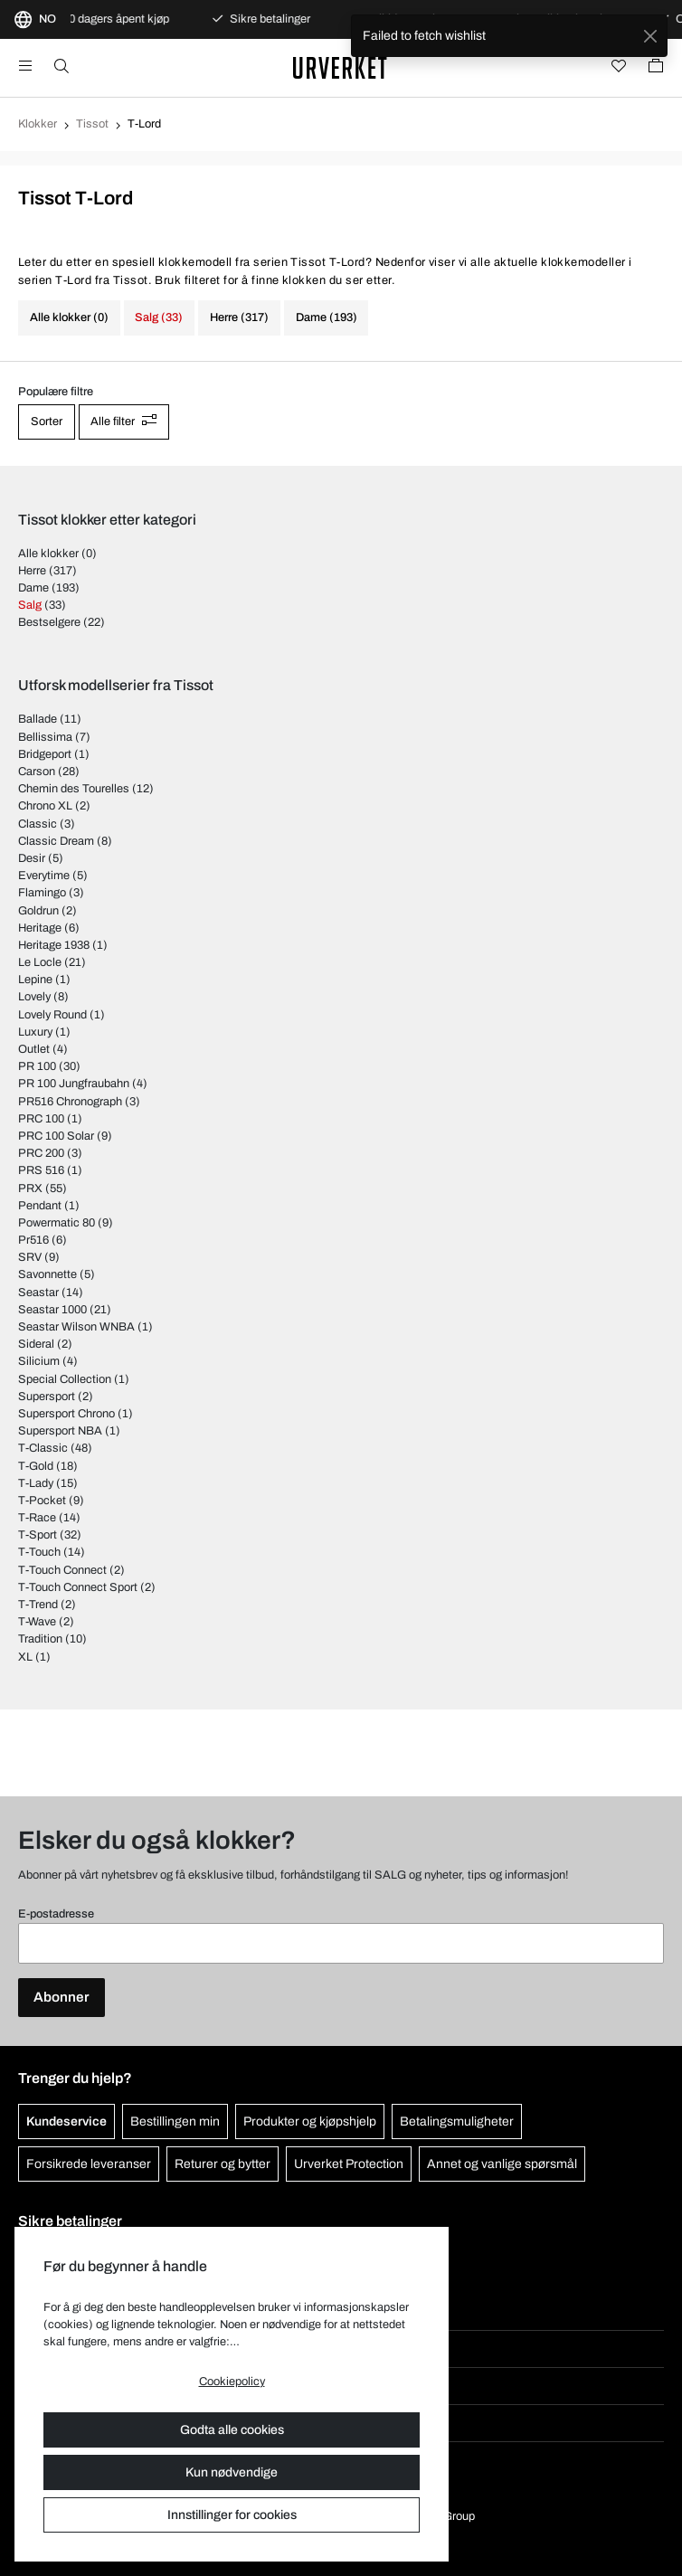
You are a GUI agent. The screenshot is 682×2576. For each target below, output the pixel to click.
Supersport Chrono (66, 1413)
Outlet (34, 1049)
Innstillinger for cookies (232, 2515)
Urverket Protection (348, 2164)
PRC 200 (41, 1153)
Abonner (61, 1997)
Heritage (40, 928)
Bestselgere (49, 622)
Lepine (35, 979)
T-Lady (35, 1483)
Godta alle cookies (232, 2430)
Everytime (44, 875)
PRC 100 (41, 1119)
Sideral (36, 1344)
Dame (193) (326, 317)
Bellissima (45, 737)
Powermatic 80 (56, 1223)
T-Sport (37, 1535)
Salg (30, 605)
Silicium (39, 1361)
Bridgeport (44, 754)
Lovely (34, 996)
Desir (31, 858)
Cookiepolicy (232, 2381)
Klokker (37, 124)
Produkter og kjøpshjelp (309, 2121)
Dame (33, 588)
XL (25, 1657)
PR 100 (37, 1066)
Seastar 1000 (52, 1309)
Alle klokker (48, 553)
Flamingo (42, 892)
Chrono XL (45, 806)
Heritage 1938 (54, 945)
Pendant (40, 1205)
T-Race (37, 1517)
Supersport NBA (60, 1431)
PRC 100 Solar (56, 1136)
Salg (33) (159, 317)
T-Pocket (42, 1500)
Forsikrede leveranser (88, 2164)
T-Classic (43, 1448)
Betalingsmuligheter (457, 2121)
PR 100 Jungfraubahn (73, 1083)
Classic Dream (56, 841)
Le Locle (40, 962)
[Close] (649, 35)
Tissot (92, 124)
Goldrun (38, 910)
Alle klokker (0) (69, 317)
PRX (30, 1188)
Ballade (37, 719)
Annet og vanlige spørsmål (502, 2164)
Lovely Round (52, 1015)
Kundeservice (66, 2121)
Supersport (46, 1396)
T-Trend (38, 1604)
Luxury (35, 1032)
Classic (37, 824)
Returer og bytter (222, 2164)
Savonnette (47, 1274)
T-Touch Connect (62, 1570)
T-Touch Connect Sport (77, 1587)
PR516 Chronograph (70, 1101)
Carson (36, 771)
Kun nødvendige (231, 2472)
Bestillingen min (175, 2121)
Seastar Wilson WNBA (76, 1327)
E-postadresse (56, 1914)
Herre (32, 570)
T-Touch (39, 1552)
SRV (30, 1257)
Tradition (40, 1639)
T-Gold (35, 1466)
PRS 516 (41, 1170)
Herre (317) (239, 317)
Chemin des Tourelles (73, 788)
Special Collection (64, 1379)
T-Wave (37, 1621)
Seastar (38, 1292)
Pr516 (33, 1240)
